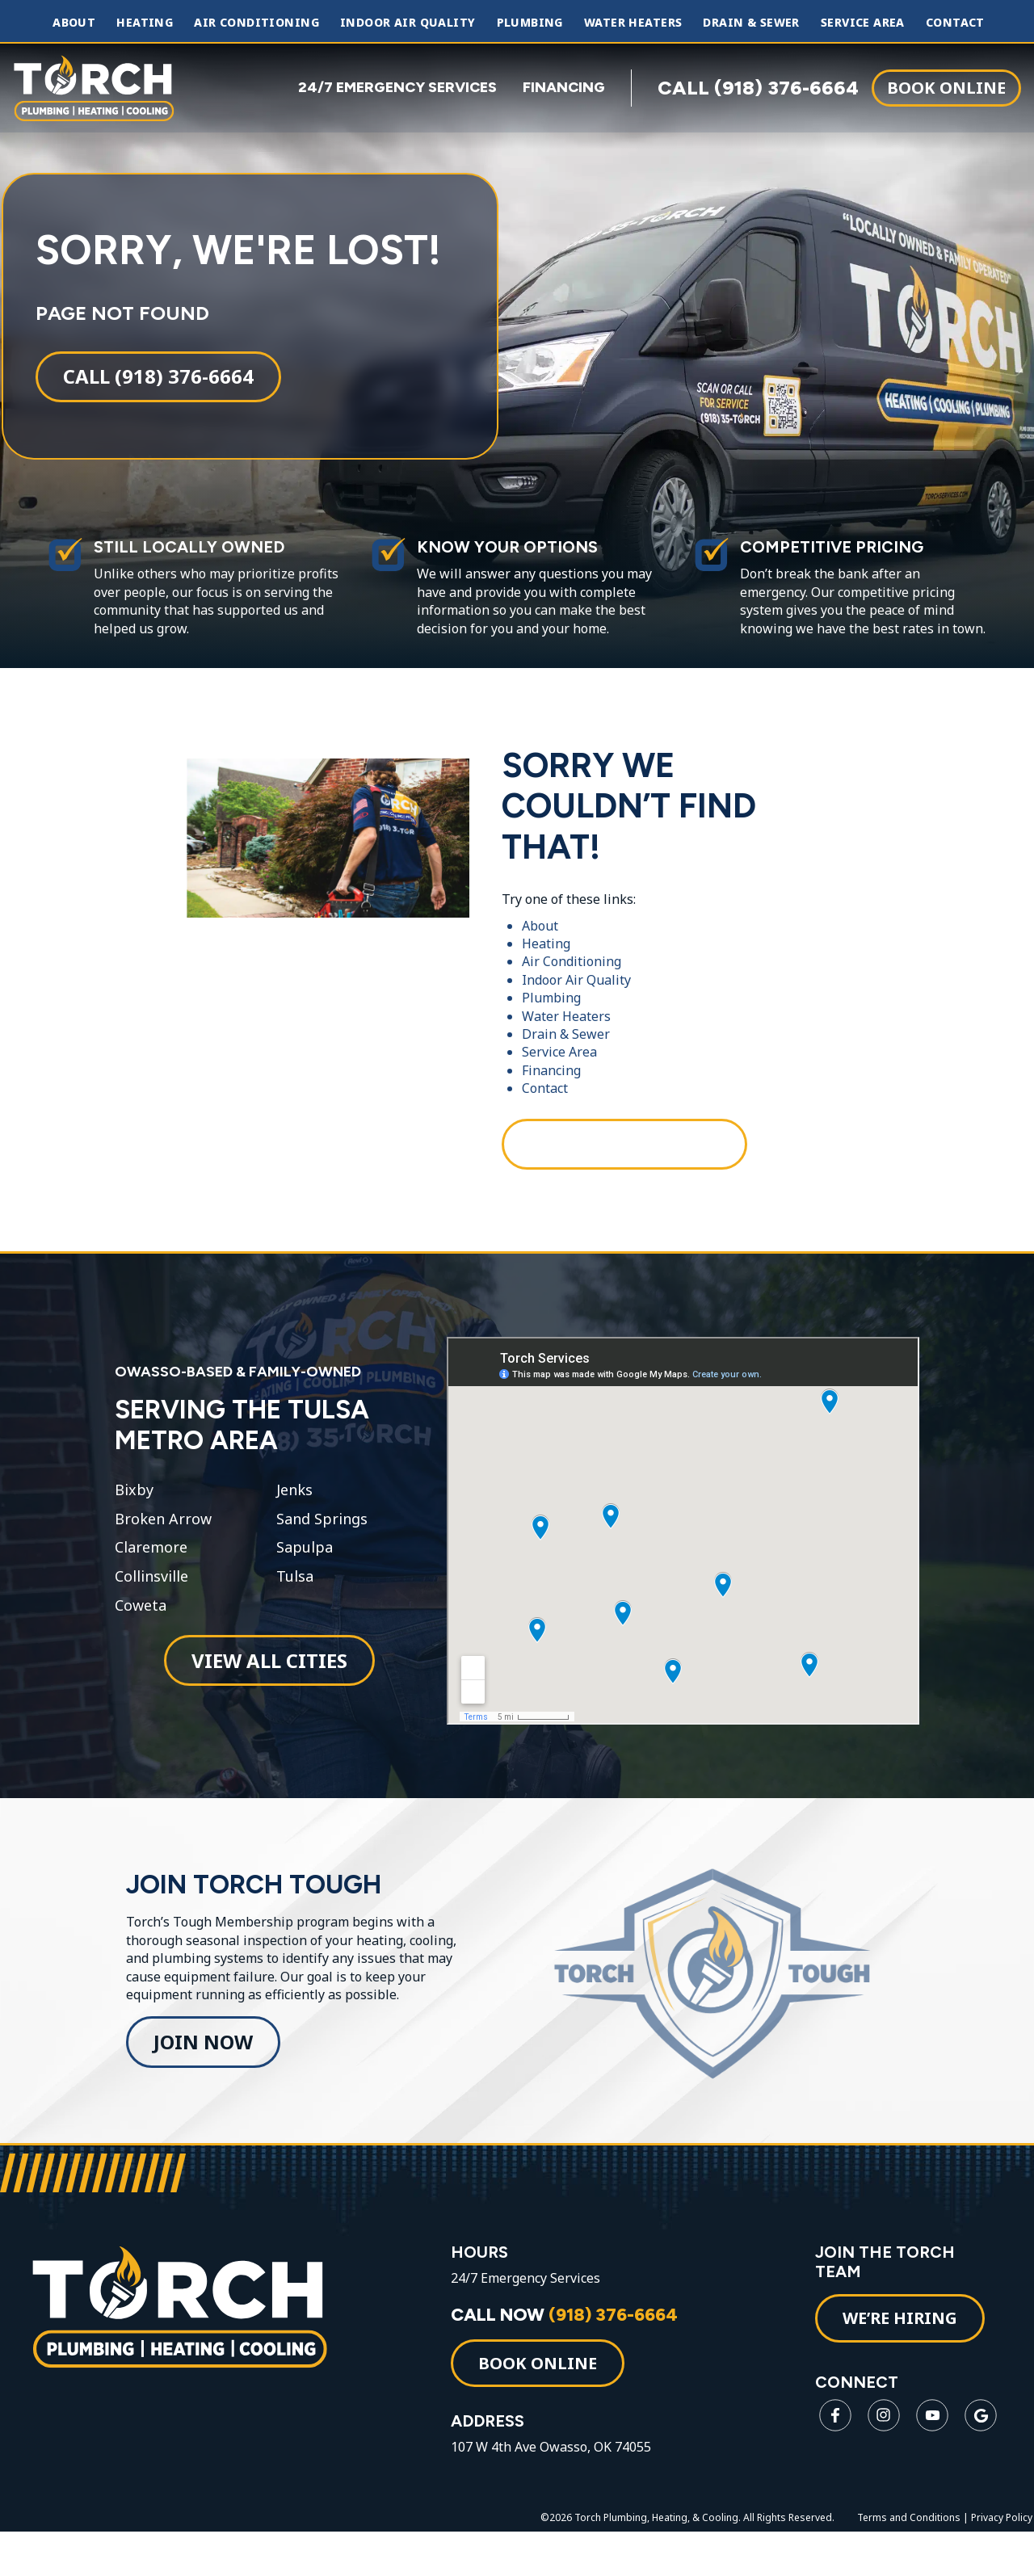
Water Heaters (633, 23)
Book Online (946, 87)
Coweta (139, 1629)
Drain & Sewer (751, 23)
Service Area (863, 23)
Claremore (149, 1572)
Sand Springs (318, 1543)
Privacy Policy (1003, 2563)
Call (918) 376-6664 (156, 387)
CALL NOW (571, 2360)
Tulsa (291, 1600)
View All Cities (267, 1683)
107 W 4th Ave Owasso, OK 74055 (558, 2492)
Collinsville (150, 1600)
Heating (144, 23)
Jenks (291, 1514)
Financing (551, 1086)
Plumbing (530, 23)
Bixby (132, 1514)
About (74, 23)
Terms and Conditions (910, 2563)
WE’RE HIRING (901, 2363)
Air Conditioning (256, 23)
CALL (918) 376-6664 (758, 87)
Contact (955, 23)
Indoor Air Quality (408, 23)
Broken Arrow (161, 1543)
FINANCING (564, 87)
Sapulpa (301, 1572)
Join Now (203, 2078)
